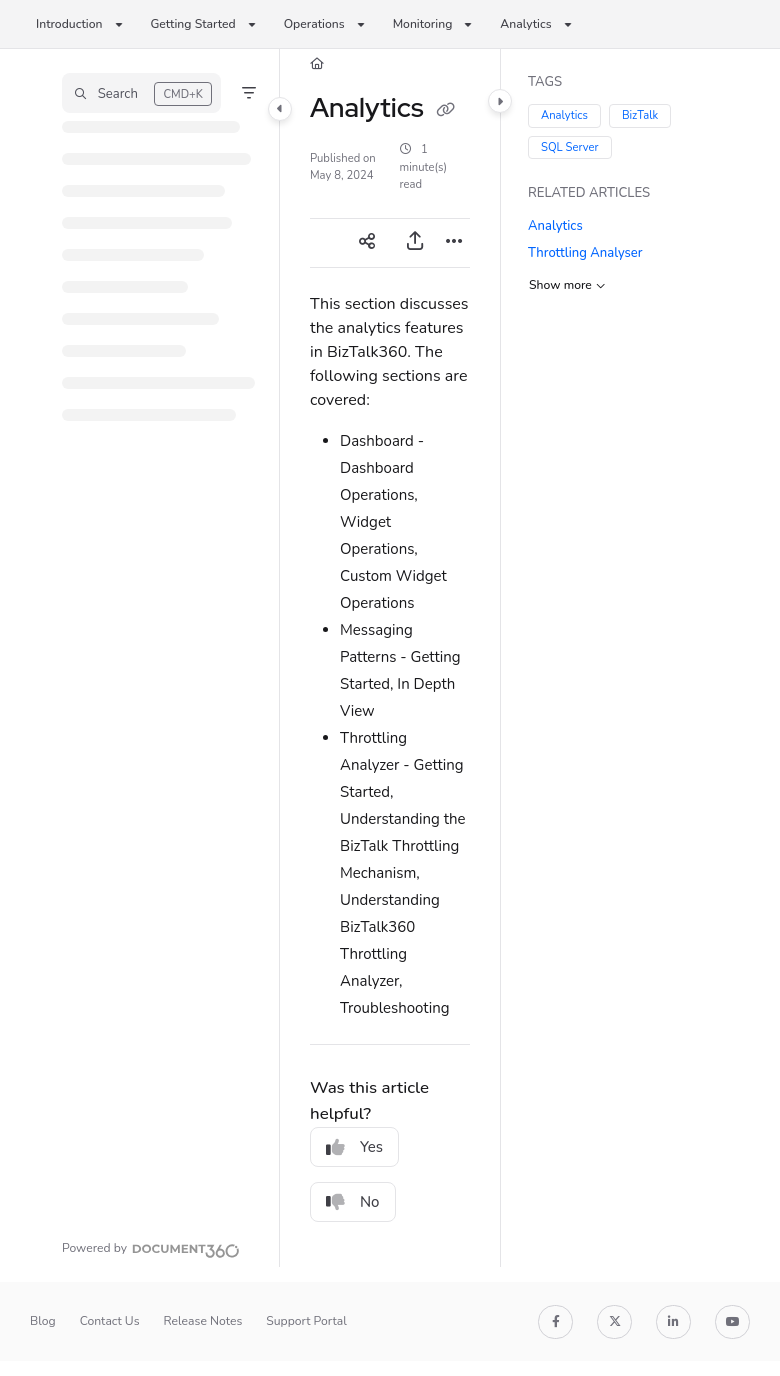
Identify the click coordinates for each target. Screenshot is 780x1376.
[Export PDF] (415, 243)
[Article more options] (454, 243)
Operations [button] (314, 24)
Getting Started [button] (193, 24)
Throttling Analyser (585, 253)
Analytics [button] (525, 24)
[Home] (317, 64)
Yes (354, 1147)
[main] (390, 658)
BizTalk (639, 115)
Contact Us (110, 1321)
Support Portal (306, 1321)
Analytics (564, 115)
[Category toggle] (280, 109)
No (353, 1202)
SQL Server (570, 146)
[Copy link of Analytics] (445, 110)
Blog (43, 1321)
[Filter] (249, 93)
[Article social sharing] (367, 243)
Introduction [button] (69, 24)
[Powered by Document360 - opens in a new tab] (151, 1248)
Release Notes (203, 1321)
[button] (141, 93)
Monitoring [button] (423, 24)
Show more (567, 284)
